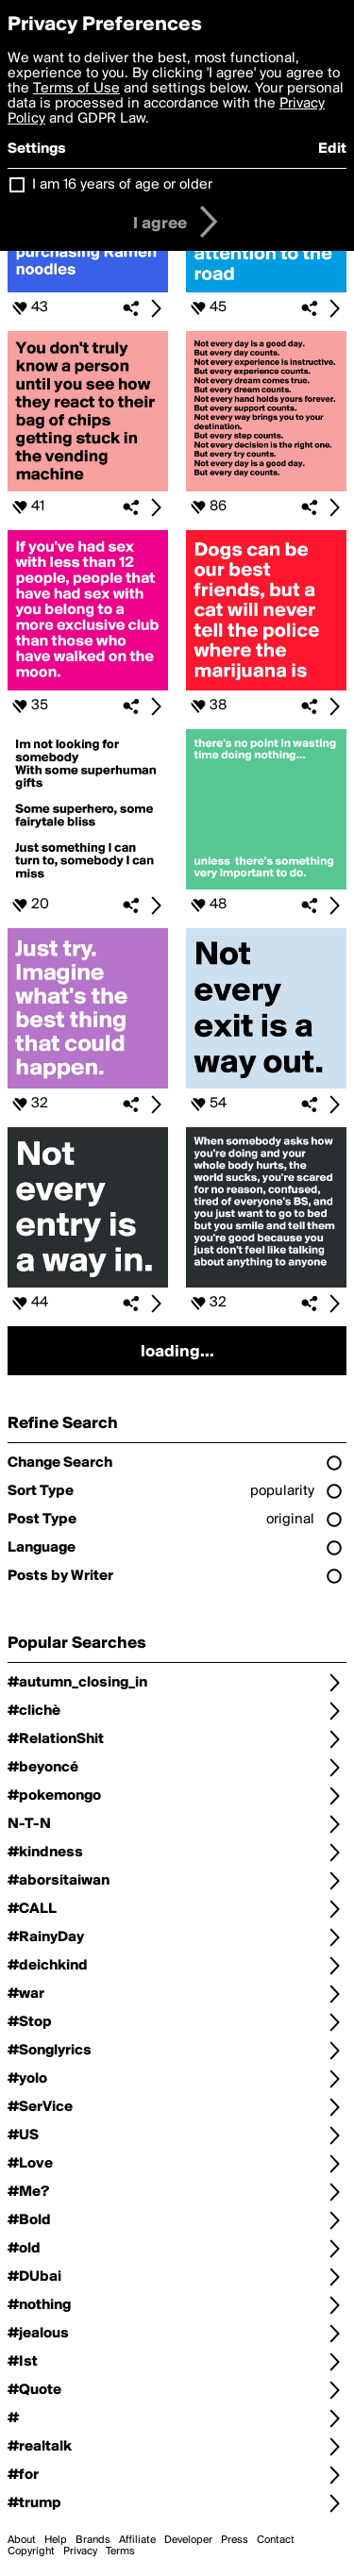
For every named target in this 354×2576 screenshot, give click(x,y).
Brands (93, 2540)
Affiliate (137, 2540)
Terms (120, 2551)
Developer (188, 2540)
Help (55, 2540)
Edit (332, 149)
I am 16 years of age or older (122, 184)
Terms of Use (76, 88)
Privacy (80, 2551)
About (22, 2540)
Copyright (31, 2551)
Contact (276, 2540)
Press (234, 2540)
